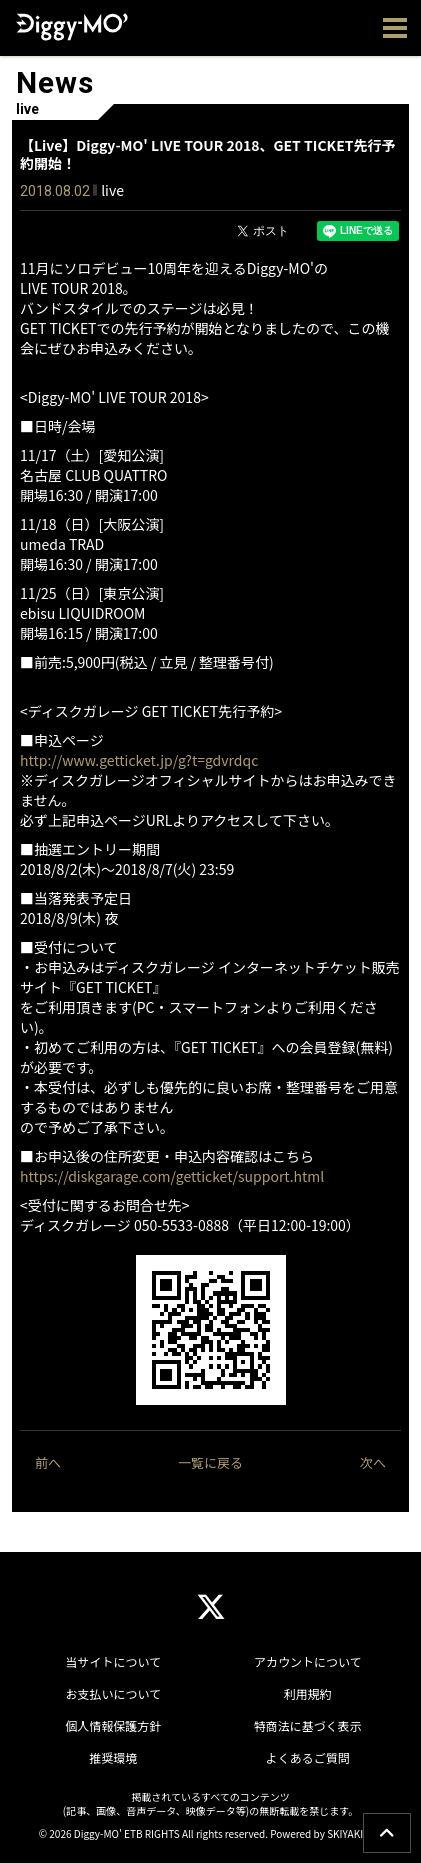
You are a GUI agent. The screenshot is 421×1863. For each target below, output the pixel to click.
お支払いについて (113, 1693)
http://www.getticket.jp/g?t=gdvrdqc (139, 760)
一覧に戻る (210, 1462)
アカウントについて (308, 1661)
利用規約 (308, 1693)
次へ (373, 1462)
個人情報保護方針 (113, 1725)
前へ (48, 1462)
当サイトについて (113, 1661)
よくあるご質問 (308, 1757)
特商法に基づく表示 (308, 1725)
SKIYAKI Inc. (354, 1833)
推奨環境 (113, 1757)
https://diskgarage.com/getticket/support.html (172, 1176)
